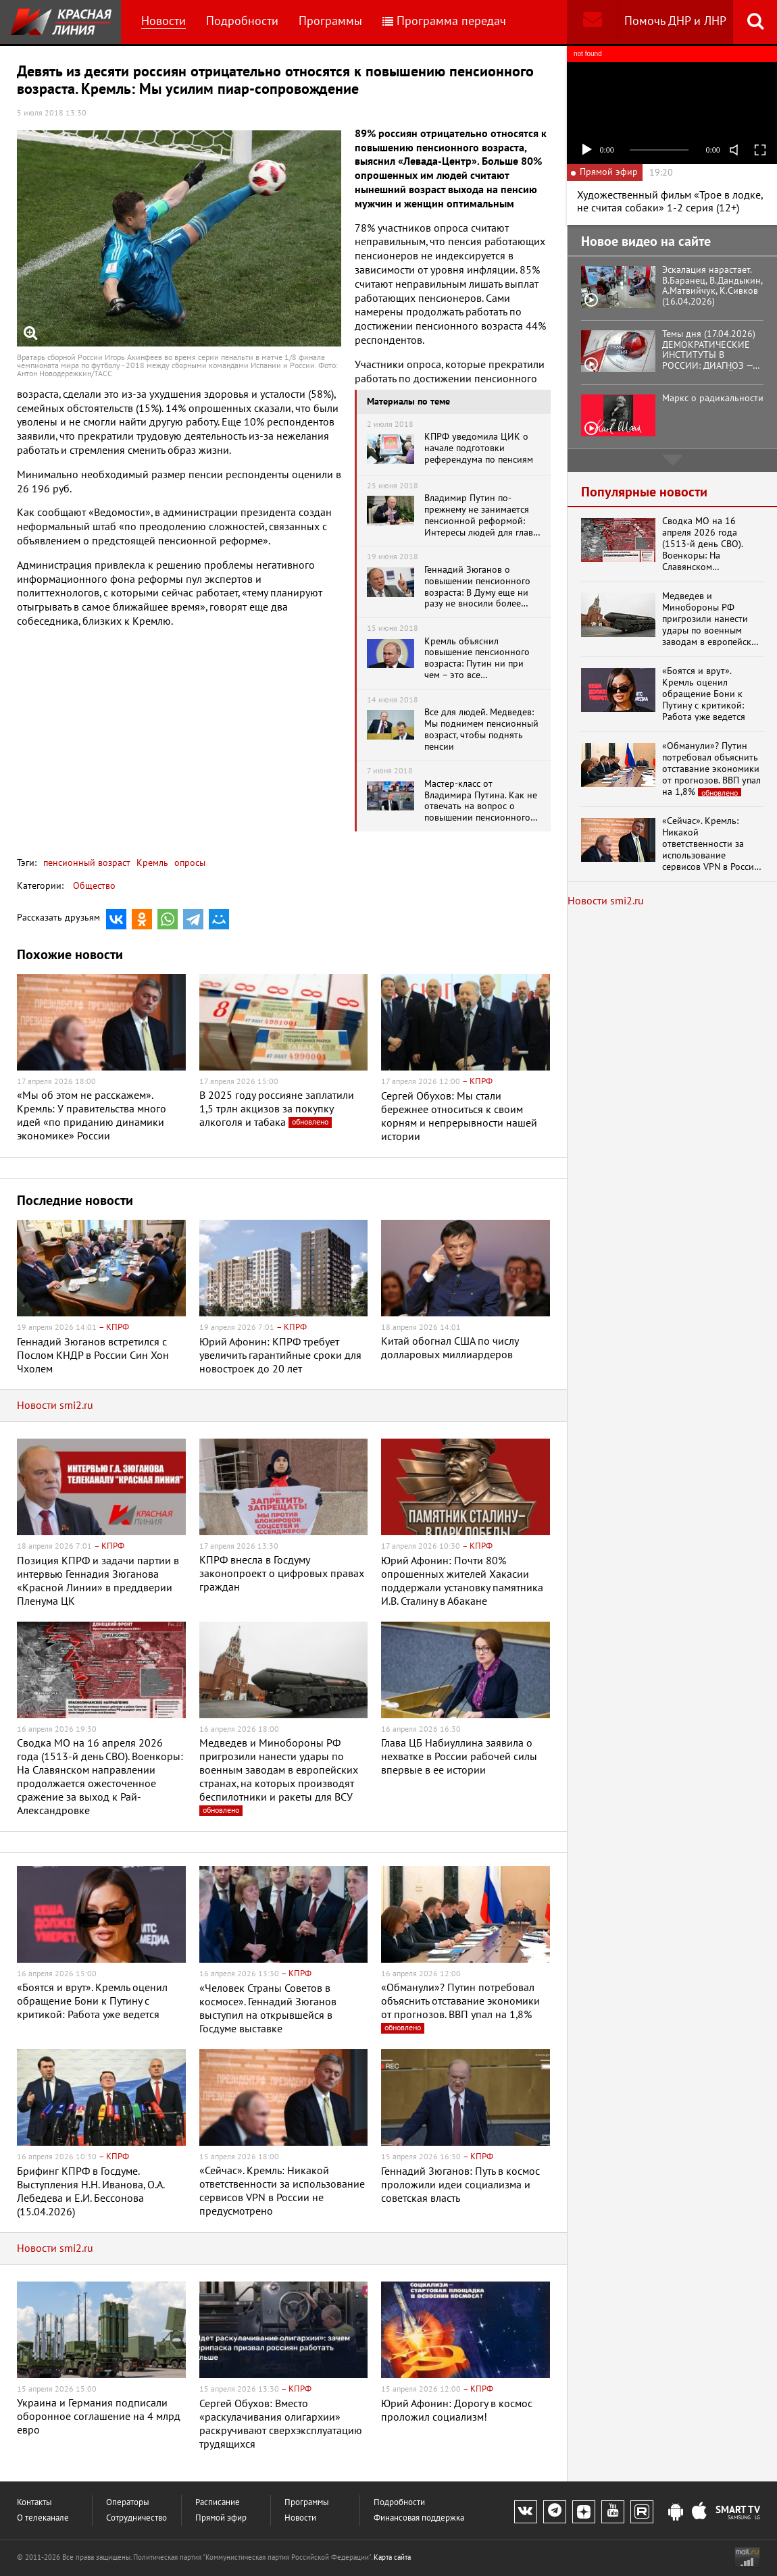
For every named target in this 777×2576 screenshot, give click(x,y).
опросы (188, 863)
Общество (94, 886)
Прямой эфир (221, 2518)
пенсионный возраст (86, 863)
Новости (163, 21)
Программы (330, 21)
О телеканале (43, 2518)
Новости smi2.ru (55, 1405)
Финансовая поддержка (419, 2518)
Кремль (151, 863)
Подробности (242, 21)
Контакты (34, 2502)
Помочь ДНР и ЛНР (675, 21)
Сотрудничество (136, 2518)
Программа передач (444, 21)
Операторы (127, 2502)
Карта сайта (392, 2557)
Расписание (217, 2502)
